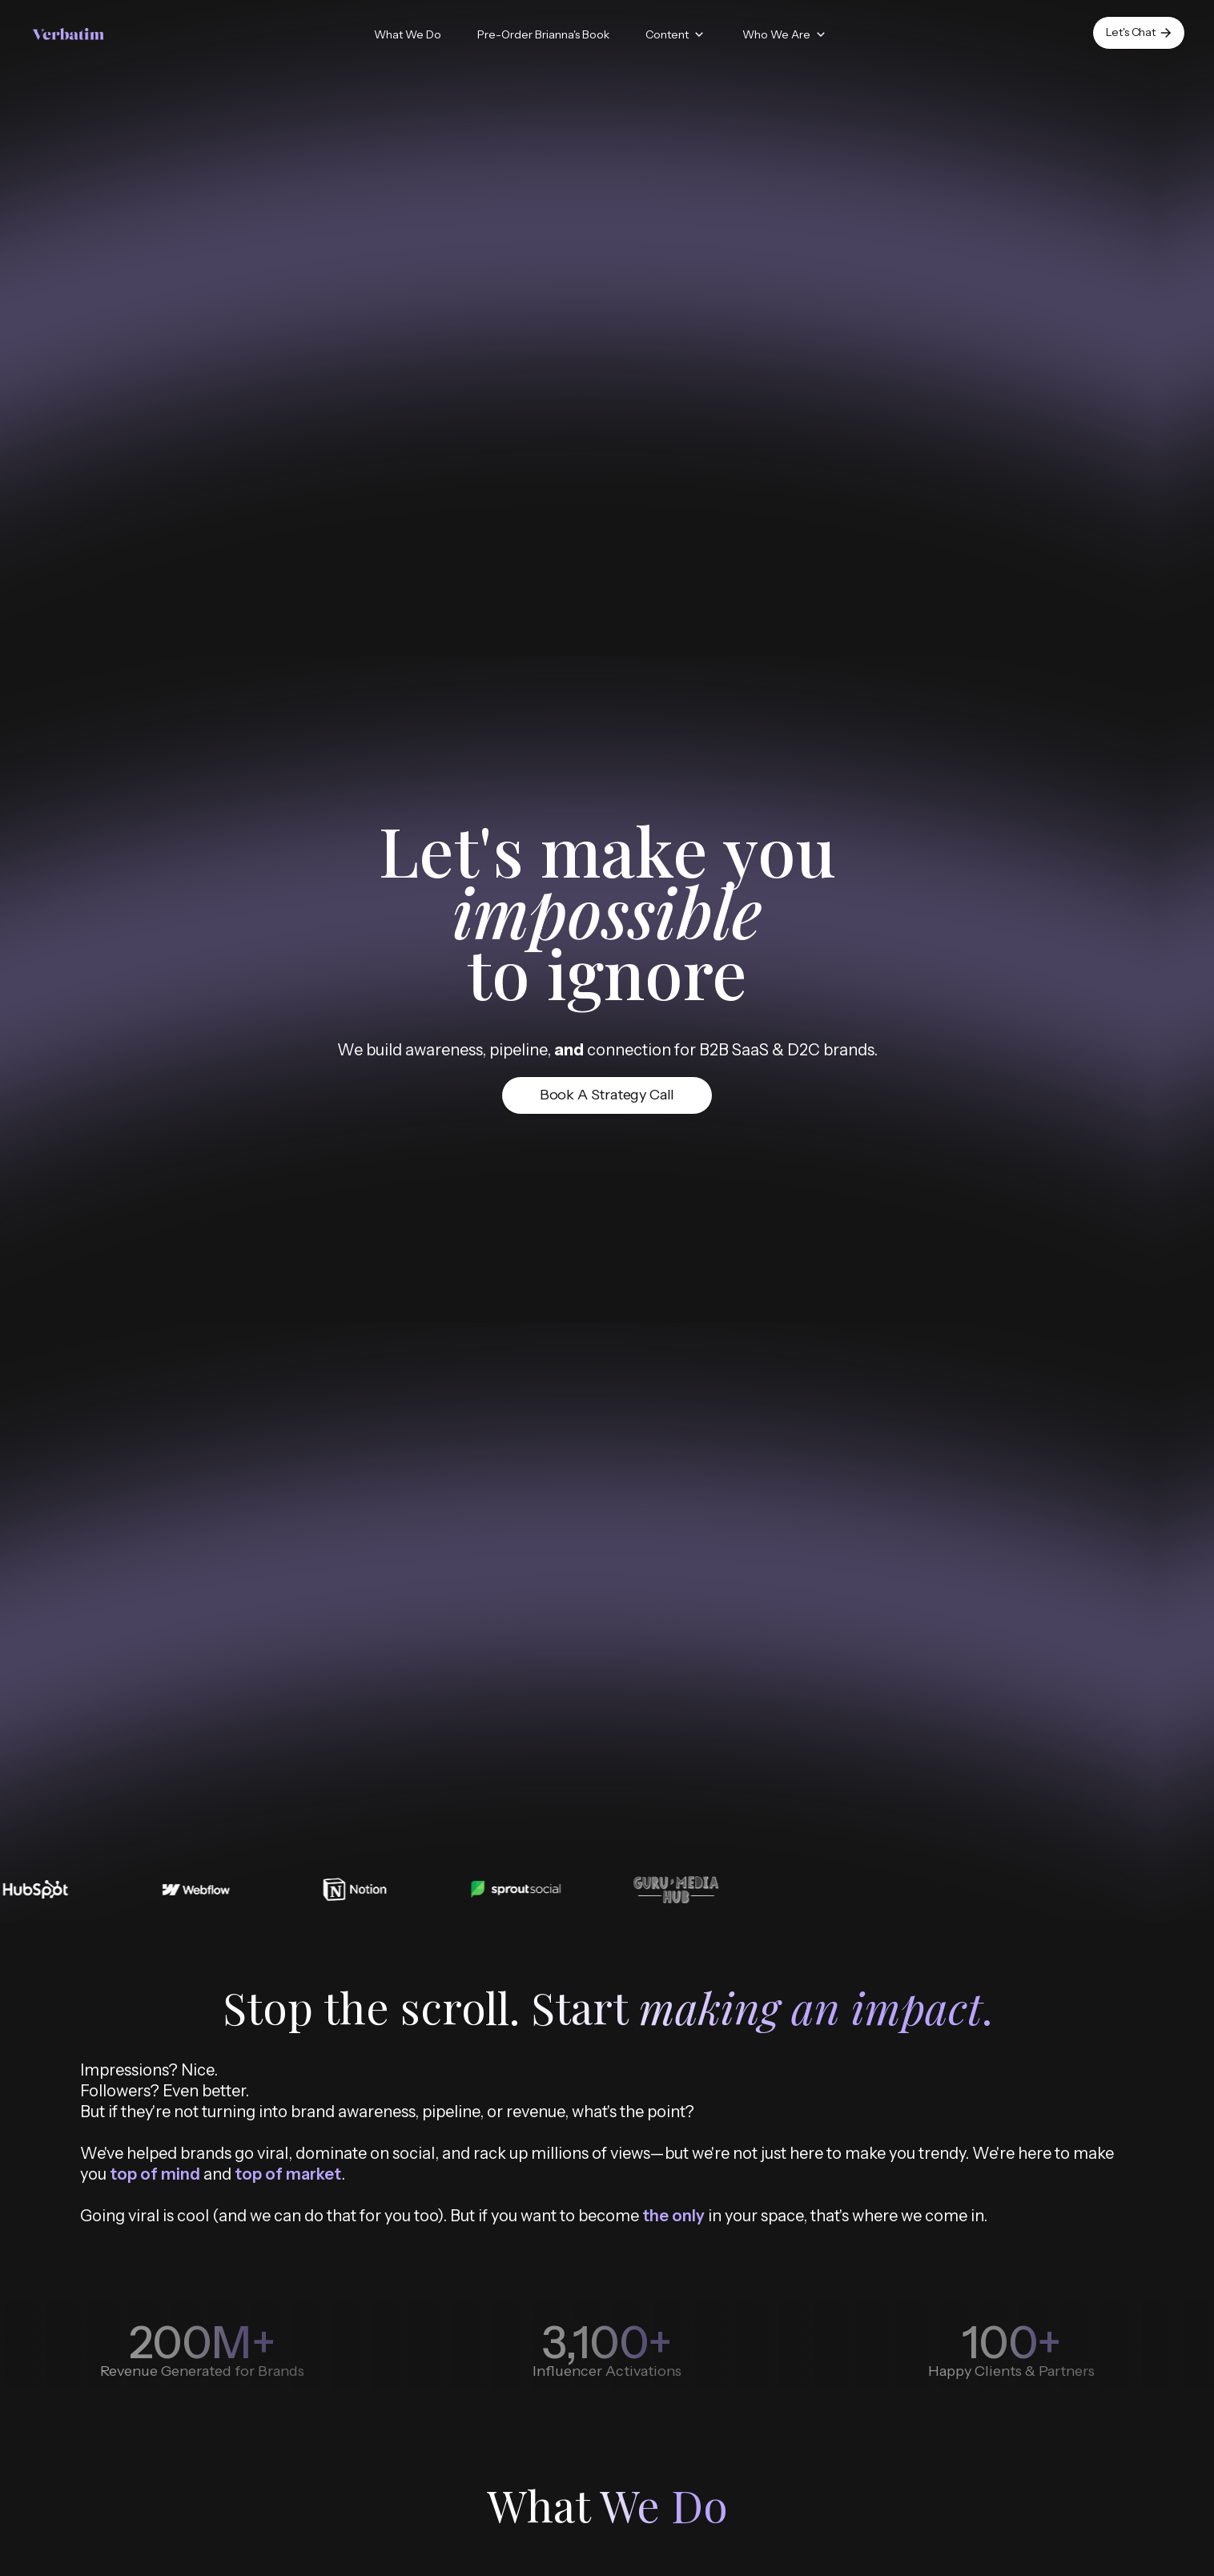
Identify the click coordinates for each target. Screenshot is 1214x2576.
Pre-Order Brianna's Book (543, 34)
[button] (675, 35)
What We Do (407, 34)
